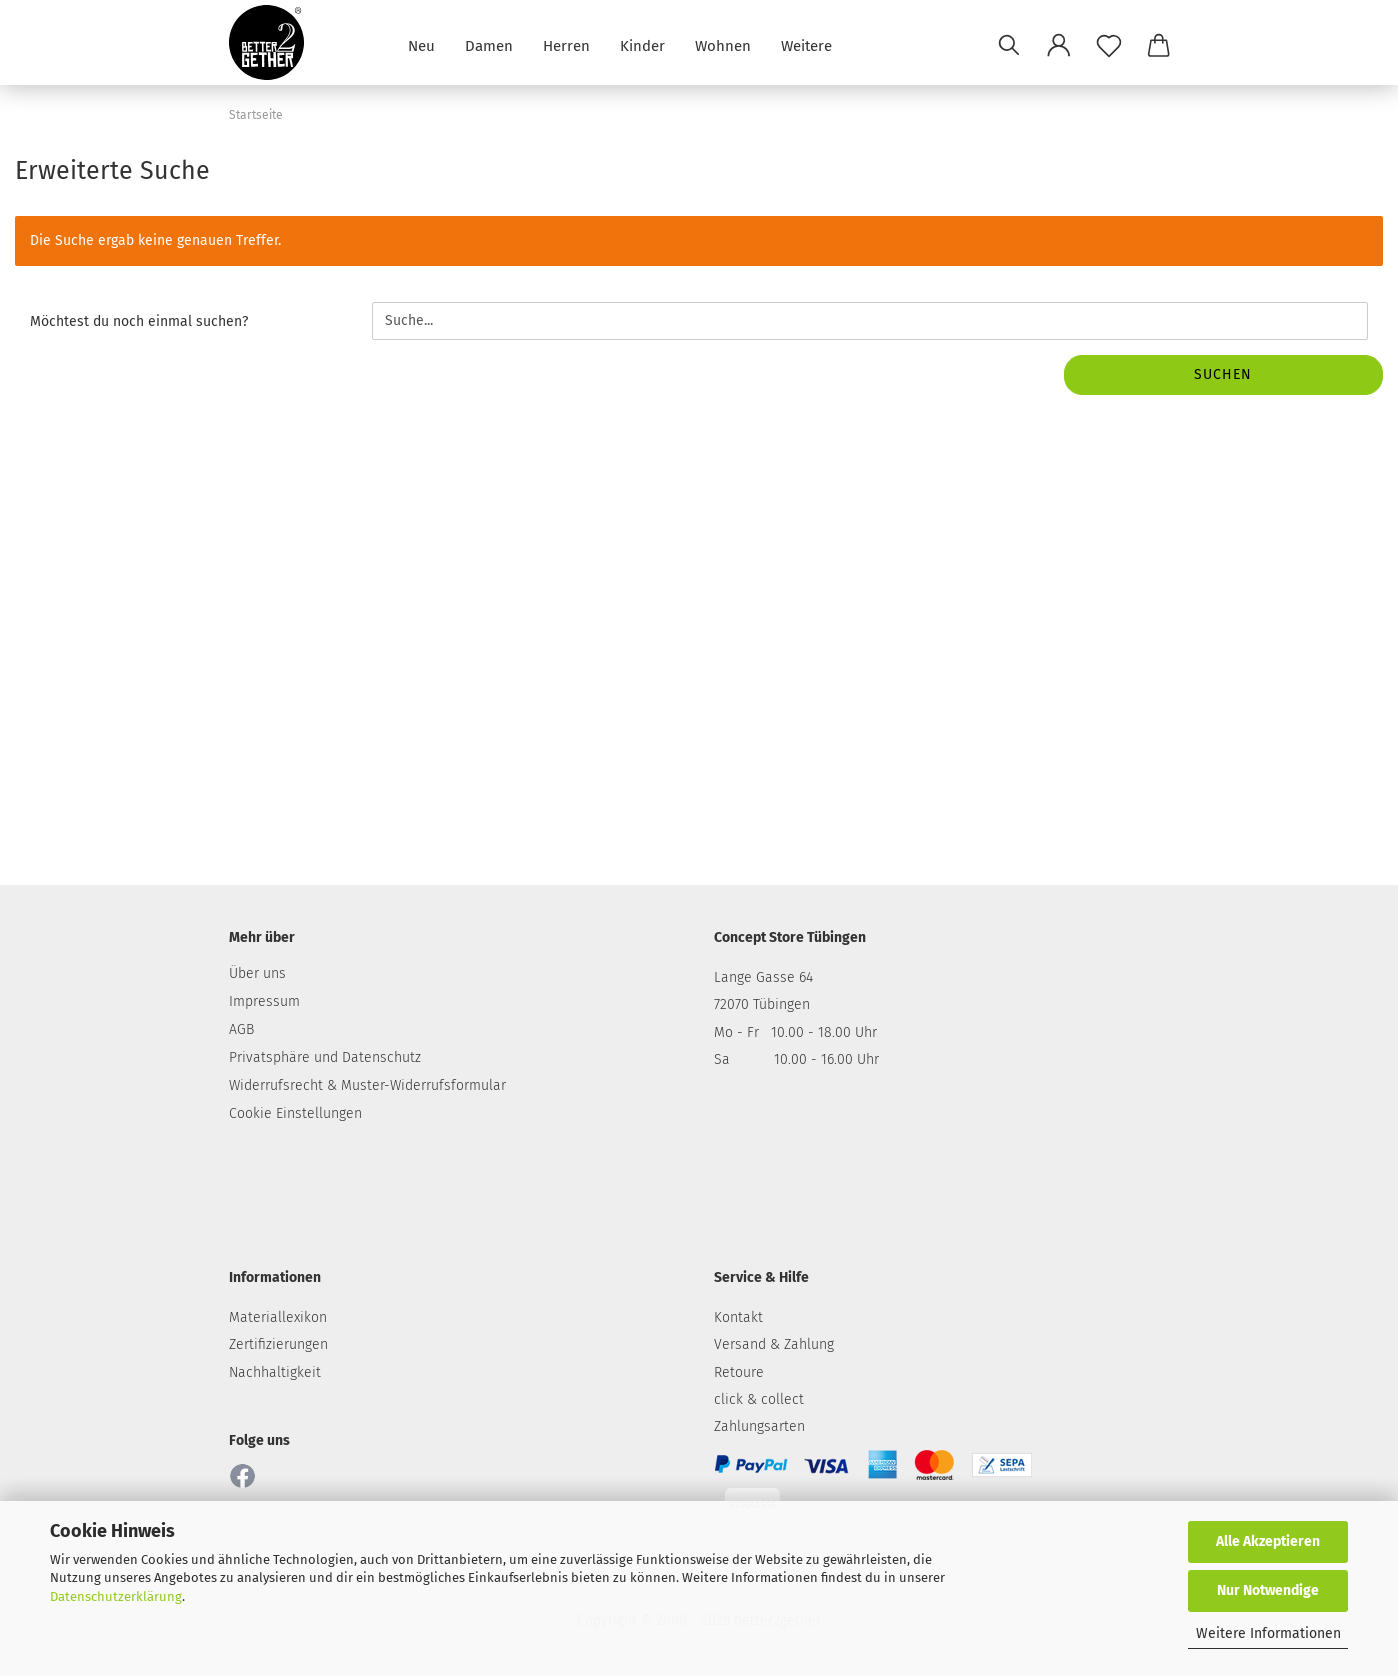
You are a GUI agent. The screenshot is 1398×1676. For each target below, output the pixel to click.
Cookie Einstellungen (295, 1113)
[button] (1059, 45)
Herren (566, 44)
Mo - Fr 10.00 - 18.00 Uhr (795, 1032)
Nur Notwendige (1268, 1590)
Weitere (806, 44)
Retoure (739, 1372)
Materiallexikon (278, 1317)
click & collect (759, 1399)
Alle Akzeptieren (1268, 1541)
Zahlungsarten (759, 1426)
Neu (421, 44)
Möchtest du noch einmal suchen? (139, 321)
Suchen (1223, 374)
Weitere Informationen (1268, 1633)
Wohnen (723, 44)
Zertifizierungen (278, 1344)
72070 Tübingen (762, 1004)
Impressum (264, 1001)
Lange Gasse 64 (763, 977)
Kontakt (738, 1317)
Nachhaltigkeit (275, 1372)
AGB (241, 1029)
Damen (489, 44)
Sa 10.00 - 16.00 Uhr (796, 1059)
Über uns (257, 973)
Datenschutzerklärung (116, 1596)
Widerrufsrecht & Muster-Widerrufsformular (367, 1085)
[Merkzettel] (1109, 45)
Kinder (642, 44)
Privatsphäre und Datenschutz (325, 1057)
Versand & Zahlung (774, 1344)
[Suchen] (1009, 45)
